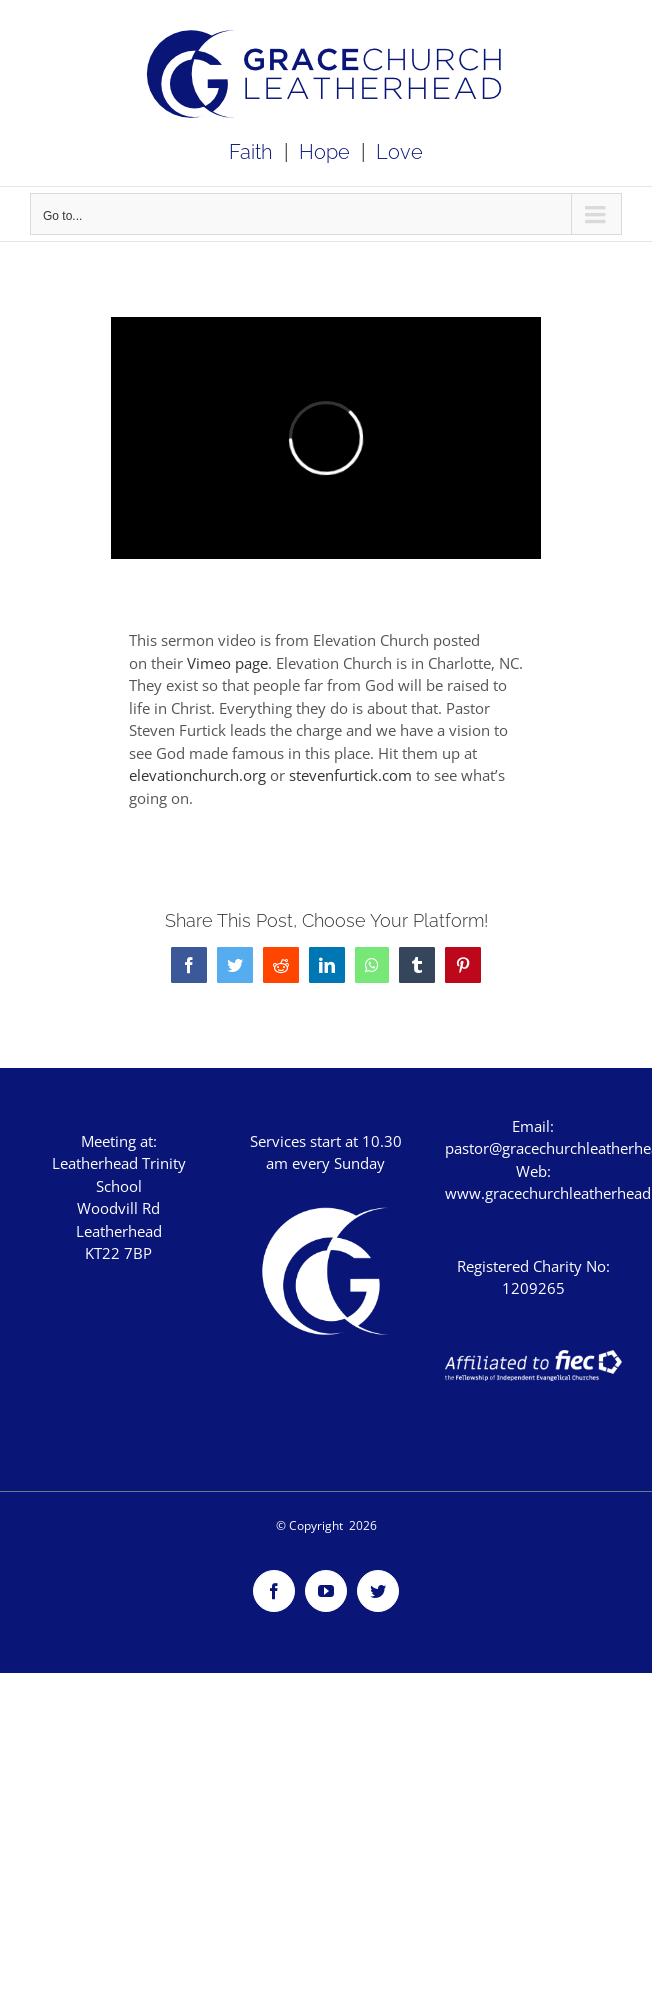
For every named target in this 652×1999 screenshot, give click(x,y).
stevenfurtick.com (350, 775)
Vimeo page (227, 663)
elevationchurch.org (197, 775)
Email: (533, 1126)
